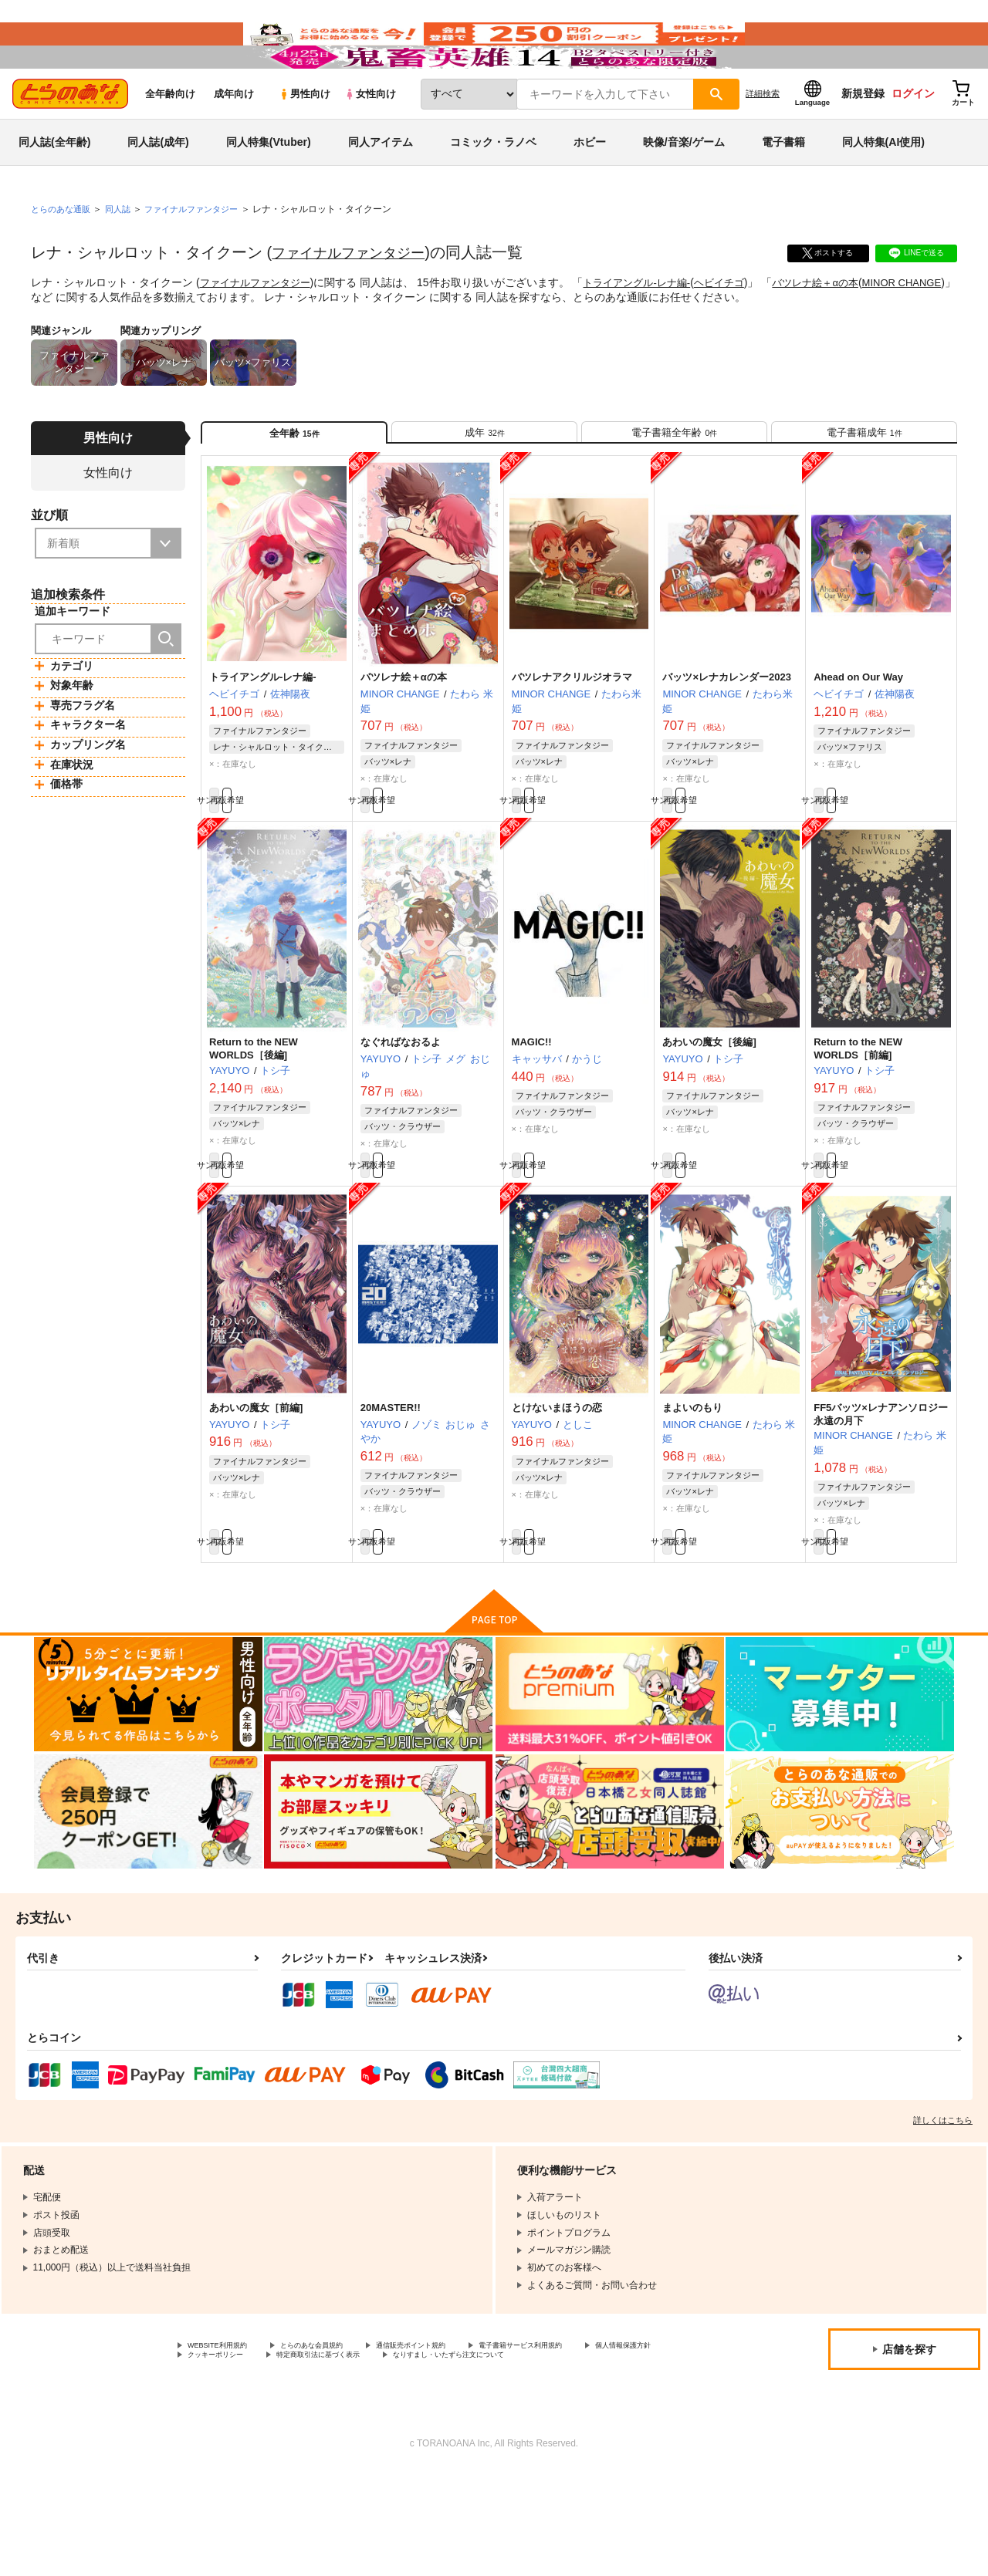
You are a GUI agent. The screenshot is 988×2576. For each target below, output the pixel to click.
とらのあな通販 (63, 255)
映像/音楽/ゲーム (684, 188)
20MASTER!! (390, 1484)
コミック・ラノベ (493, 188)
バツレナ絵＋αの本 (839, 328)
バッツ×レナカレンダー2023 (726, 737)
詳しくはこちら (943, 2205)
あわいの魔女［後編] (709, 1110)
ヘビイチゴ (737, 328)
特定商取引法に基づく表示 (457, 2444)
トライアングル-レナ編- (648, 328)
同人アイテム (380, 188)
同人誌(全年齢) (54, 188)
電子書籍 (783, 188)
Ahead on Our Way (858, 737)
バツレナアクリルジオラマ (572, 737)
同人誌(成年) (157, 188)
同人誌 (124, 255)
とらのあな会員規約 (341, 2432)
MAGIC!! (532, 1110)
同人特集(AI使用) (883, 188)
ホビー (590, 188)
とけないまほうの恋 (557, 1484)
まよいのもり (692, 1484)
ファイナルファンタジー (357, 298)
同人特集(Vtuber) (268, 188)
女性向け (370, 140)
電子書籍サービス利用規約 (597, 2432)
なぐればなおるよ (400, 1110)
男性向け (304, 140)
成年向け (234, 140)
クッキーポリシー (332, 2444)
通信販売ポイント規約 (462, 2432)
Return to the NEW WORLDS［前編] (858, 1117)
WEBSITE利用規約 (227, 2432)
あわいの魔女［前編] (256, 1484)
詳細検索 (763, 139)
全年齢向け (170, 140)
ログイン (913, 139)
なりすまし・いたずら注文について (262, 2458)
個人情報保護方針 (225, 2444)
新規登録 (863, 139)
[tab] (484, 485)
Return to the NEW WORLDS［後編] (253, 1117)
